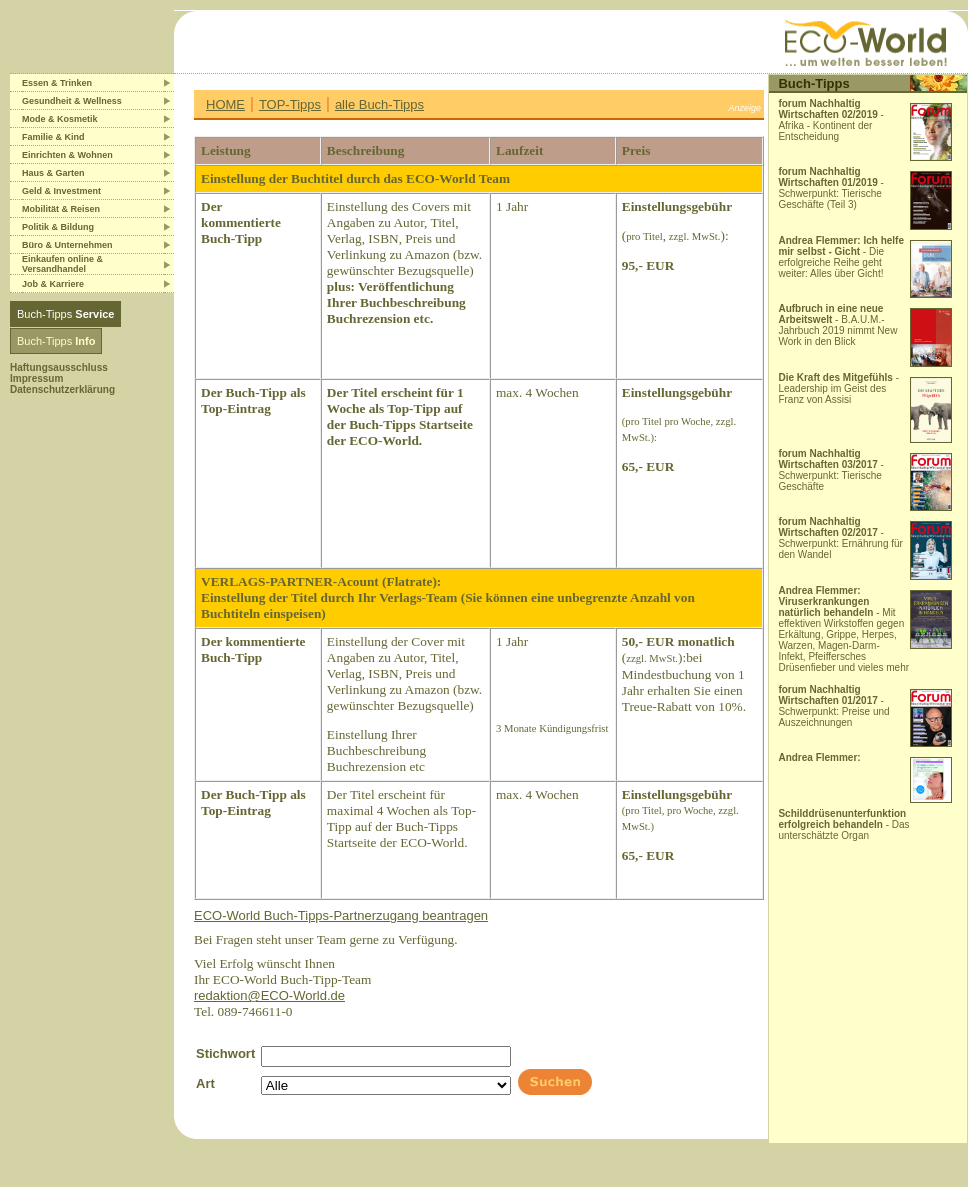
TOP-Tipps (290, 104)
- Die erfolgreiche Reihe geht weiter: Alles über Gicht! (841, 257)
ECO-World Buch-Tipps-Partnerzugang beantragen (341, 915)
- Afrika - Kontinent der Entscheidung (831, 120)
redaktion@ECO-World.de (269, 995)
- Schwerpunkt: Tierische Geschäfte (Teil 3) (831, 188)
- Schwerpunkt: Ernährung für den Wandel (840, 538)
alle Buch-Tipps (379, 104)
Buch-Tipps (65, 314)
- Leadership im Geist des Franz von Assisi (838, 388)
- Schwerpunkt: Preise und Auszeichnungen (833, 706)
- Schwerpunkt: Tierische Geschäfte (831, 470)
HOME (225, 104)
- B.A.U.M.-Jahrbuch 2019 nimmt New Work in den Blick (837, 325)
